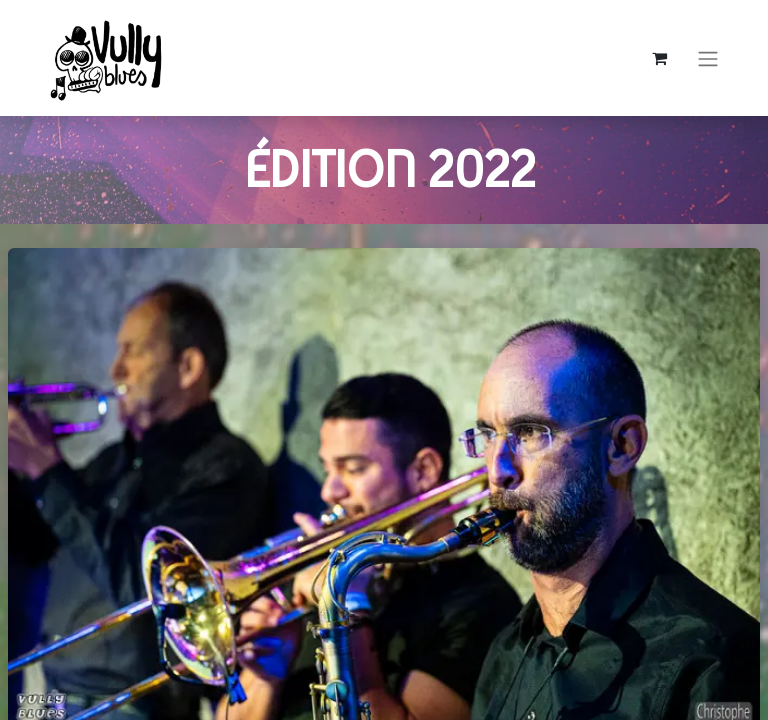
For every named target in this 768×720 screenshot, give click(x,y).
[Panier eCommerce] (659, 58)
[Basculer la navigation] (708, 58)
